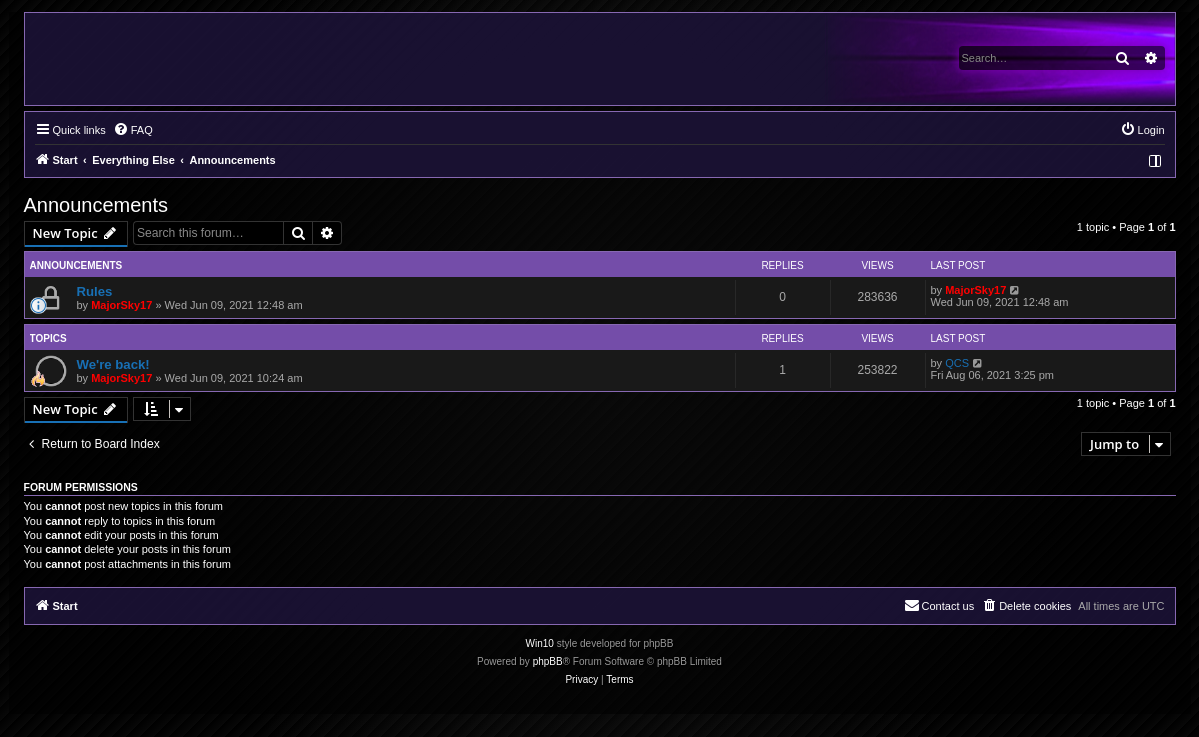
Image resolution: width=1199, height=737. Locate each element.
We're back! (113, 364)
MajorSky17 (121, 305)
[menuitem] (133, 130)
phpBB (548, 661)
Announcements (96, 205)
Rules (95, 291)
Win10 (540, 643)
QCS (957, 363)
